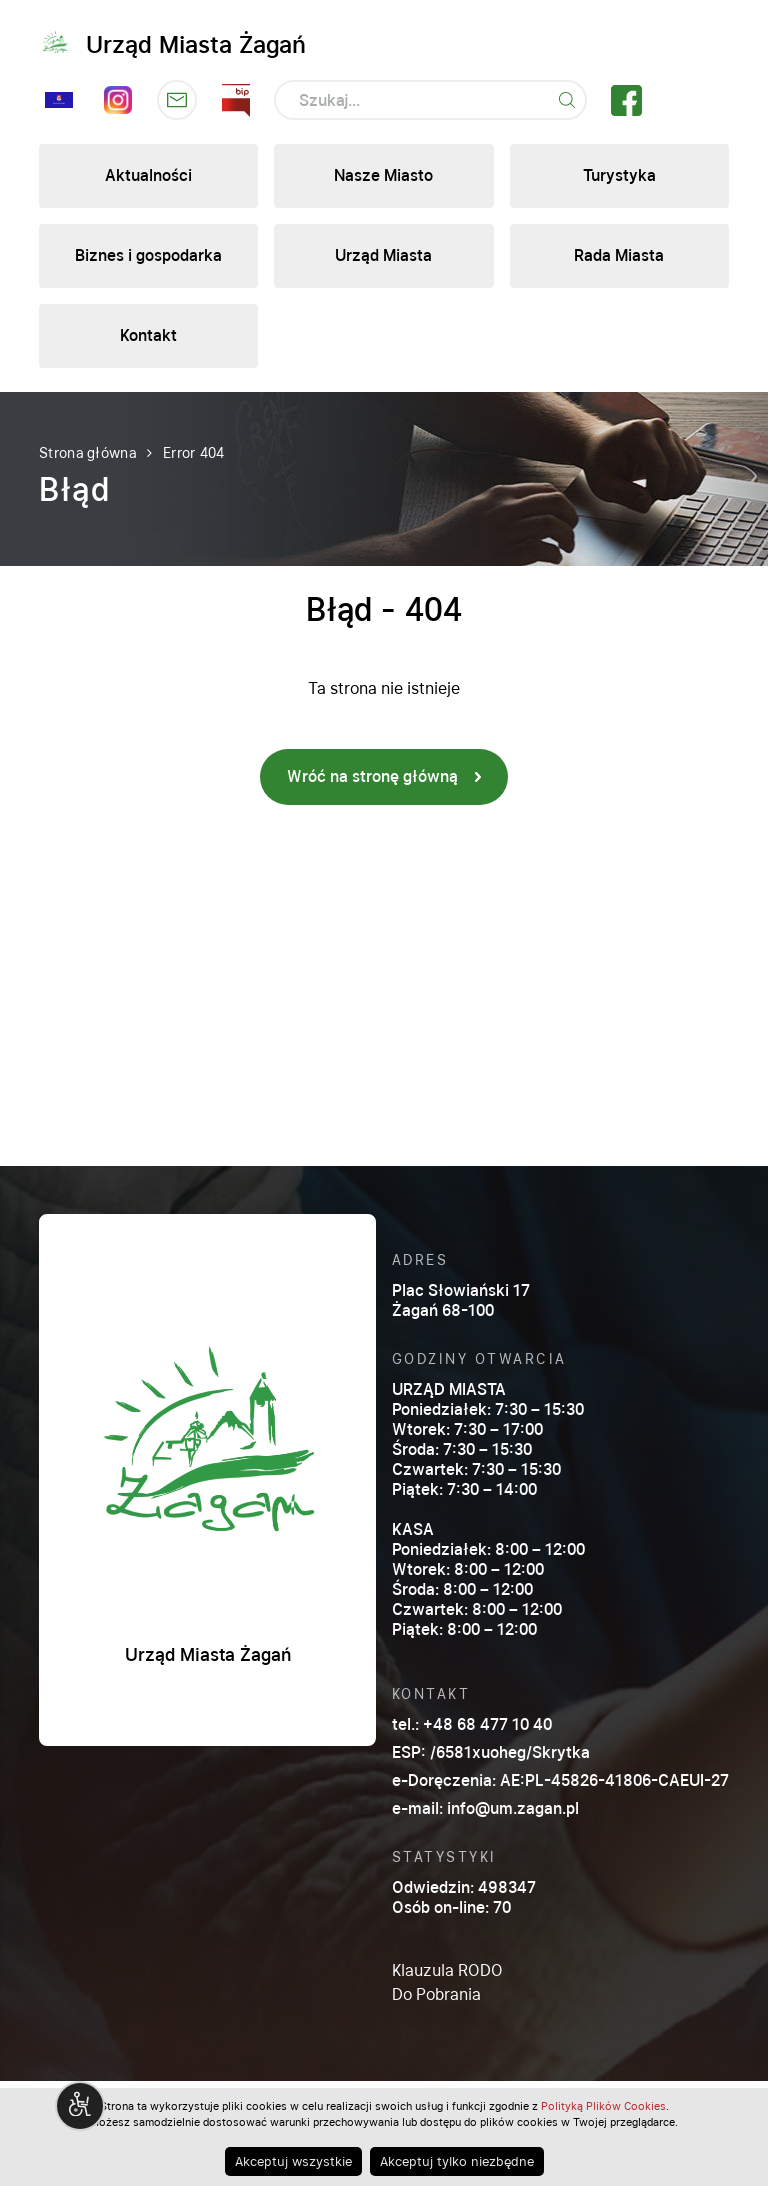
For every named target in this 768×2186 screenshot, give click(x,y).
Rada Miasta (619, 255)
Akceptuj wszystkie (293, 2161)
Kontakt (148, 335)
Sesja (59, 100)
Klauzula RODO (447, 1970)
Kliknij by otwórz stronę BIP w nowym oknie (236, 100)
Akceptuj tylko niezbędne (457, 2161)
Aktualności (148, 175)
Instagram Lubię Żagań (118, 100)
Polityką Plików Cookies (603, 2106)
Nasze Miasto (383, 175)
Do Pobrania (436, 1994)
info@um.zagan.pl (513, 1808)
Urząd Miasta (383, 255)
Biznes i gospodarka (148, 255)
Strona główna (87, 453)
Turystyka (619, 175)
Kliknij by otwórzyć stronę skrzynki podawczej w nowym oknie (177, 100)
